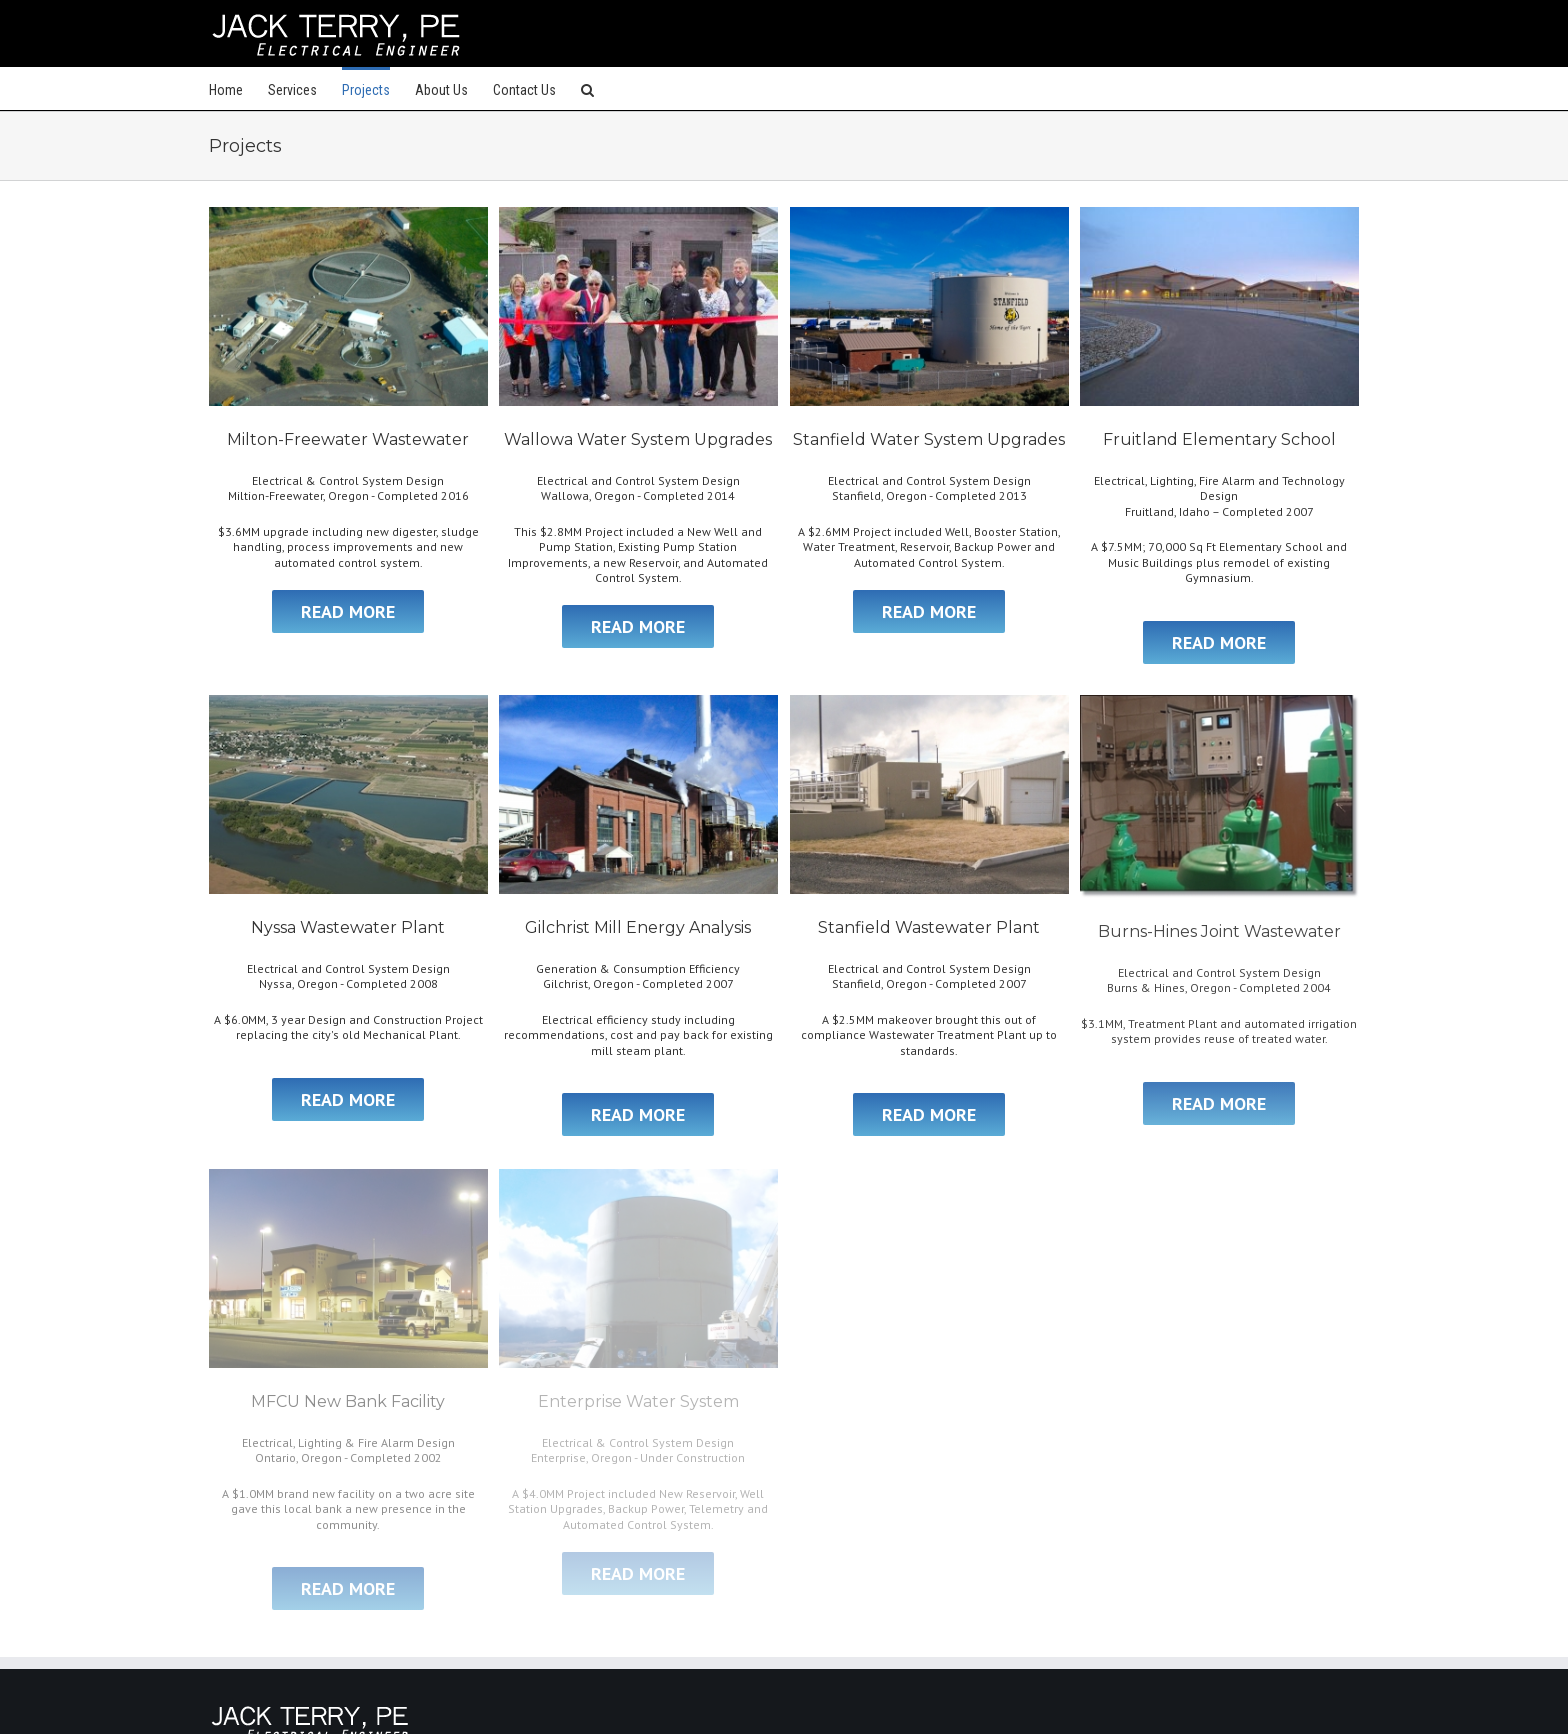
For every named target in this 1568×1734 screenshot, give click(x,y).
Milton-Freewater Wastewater (348, 439)
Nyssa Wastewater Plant (348, 927)
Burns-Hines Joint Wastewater (1219, 931)
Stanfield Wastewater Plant (929, 927)
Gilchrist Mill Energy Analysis (638, 927)
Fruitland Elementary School (1219, 439)
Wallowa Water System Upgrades (638, 439)
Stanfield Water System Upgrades (929, 439)
